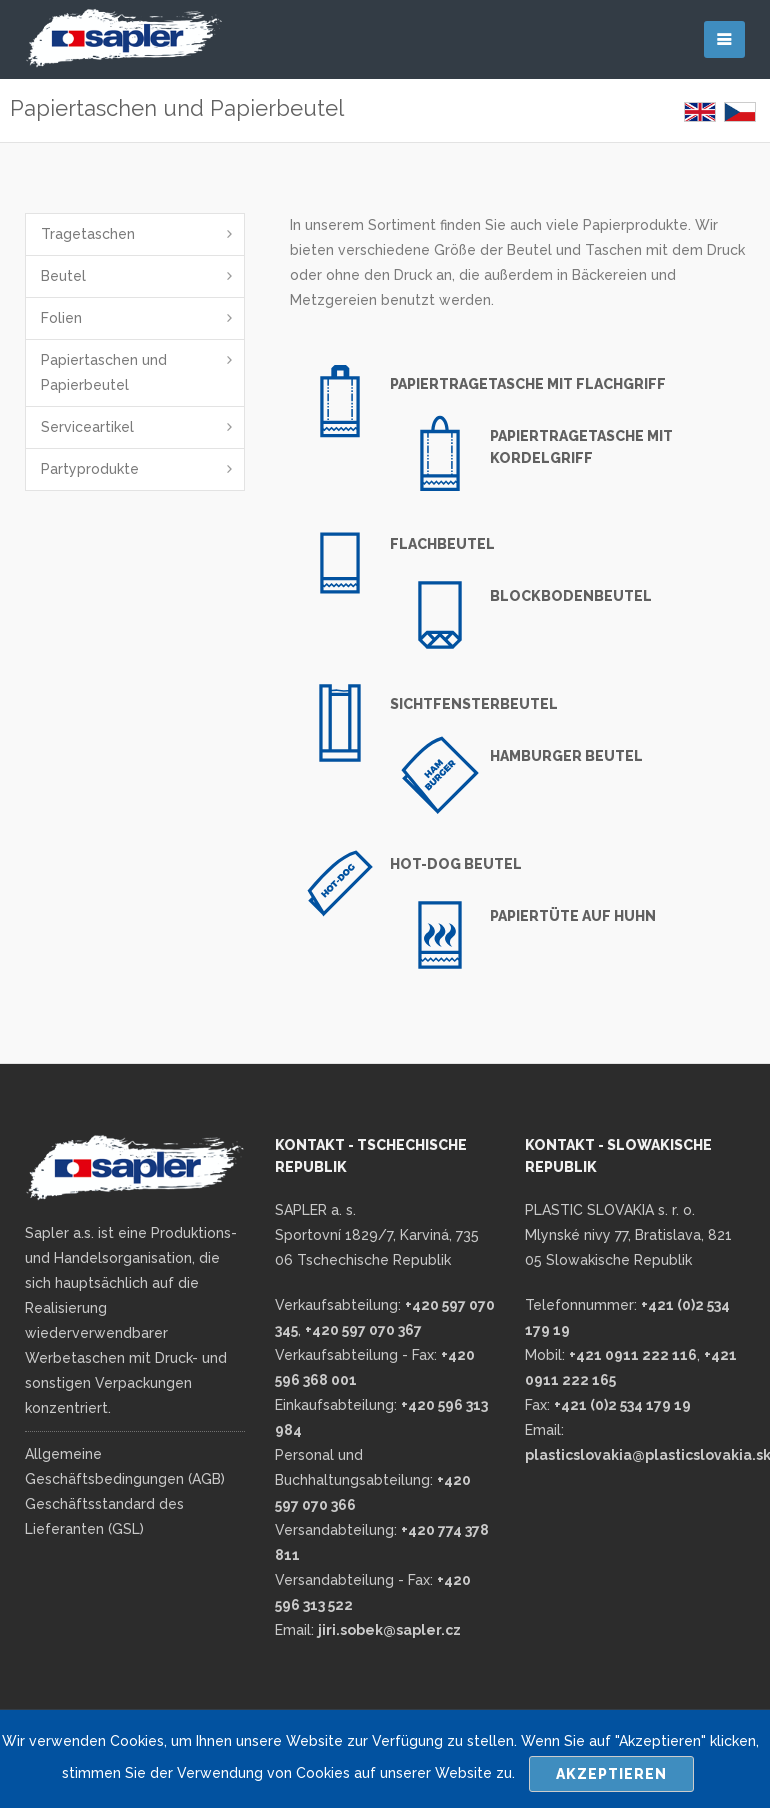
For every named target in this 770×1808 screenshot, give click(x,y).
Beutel (63, 276)
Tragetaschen (88, 234)
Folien (61, 318)
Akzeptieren (611, 1774)
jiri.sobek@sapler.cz (389, 1630)
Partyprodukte (90, 469)
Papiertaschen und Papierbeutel (104, 372)
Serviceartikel (87, 427)
